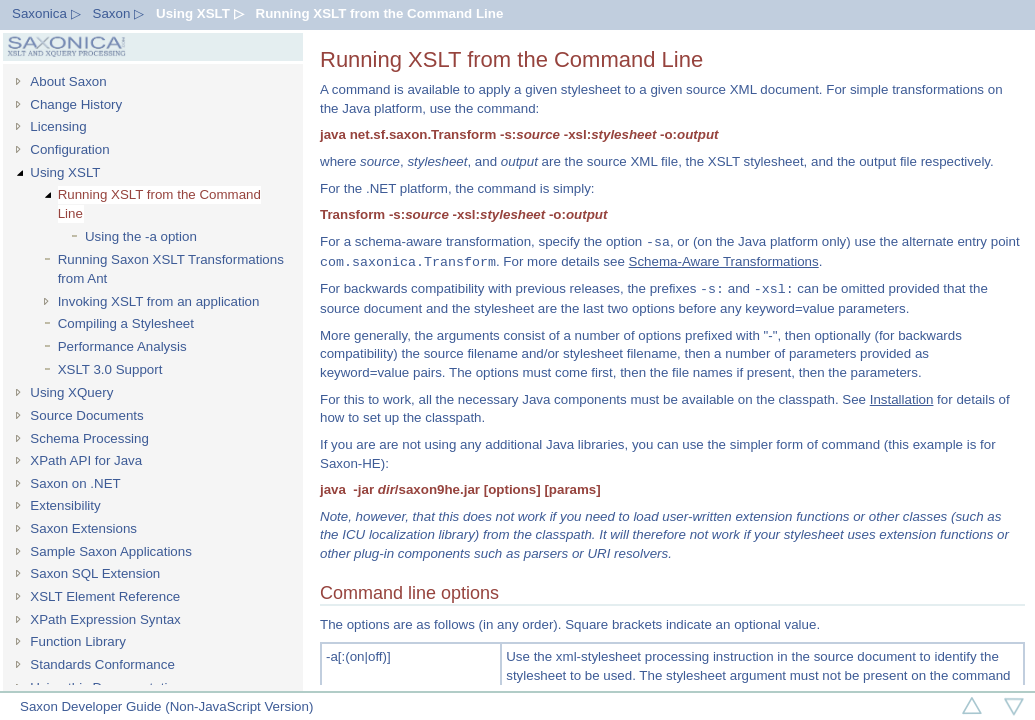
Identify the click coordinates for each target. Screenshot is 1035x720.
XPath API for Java (86, 460)
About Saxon (68, 81)
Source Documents (86, 415)
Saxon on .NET (75, 483)
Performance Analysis (122, 346)
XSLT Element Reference (105, 596)
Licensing (58, 126)
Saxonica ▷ (46, 13)
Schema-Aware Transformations (724, 262)
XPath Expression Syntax (105, 619)
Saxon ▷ (119, 13)
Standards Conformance (102, 664)
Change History (76, 104)
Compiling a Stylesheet (126, 323)
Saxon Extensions (83, 528)
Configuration (69, 149)
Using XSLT (65, 172)
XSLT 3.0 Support (110, 369)
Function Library (78, 641)
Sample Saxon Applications (111, 551)
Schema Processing (89, 438)
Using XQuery (71, 392)
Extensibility (65, 505)
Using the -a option (141, 236)
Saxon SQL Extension (95, 573)
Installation (902, 399)
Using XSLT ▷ (200, 13)
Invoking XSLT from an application (159, 301)
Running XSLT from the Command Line (380, 13)
